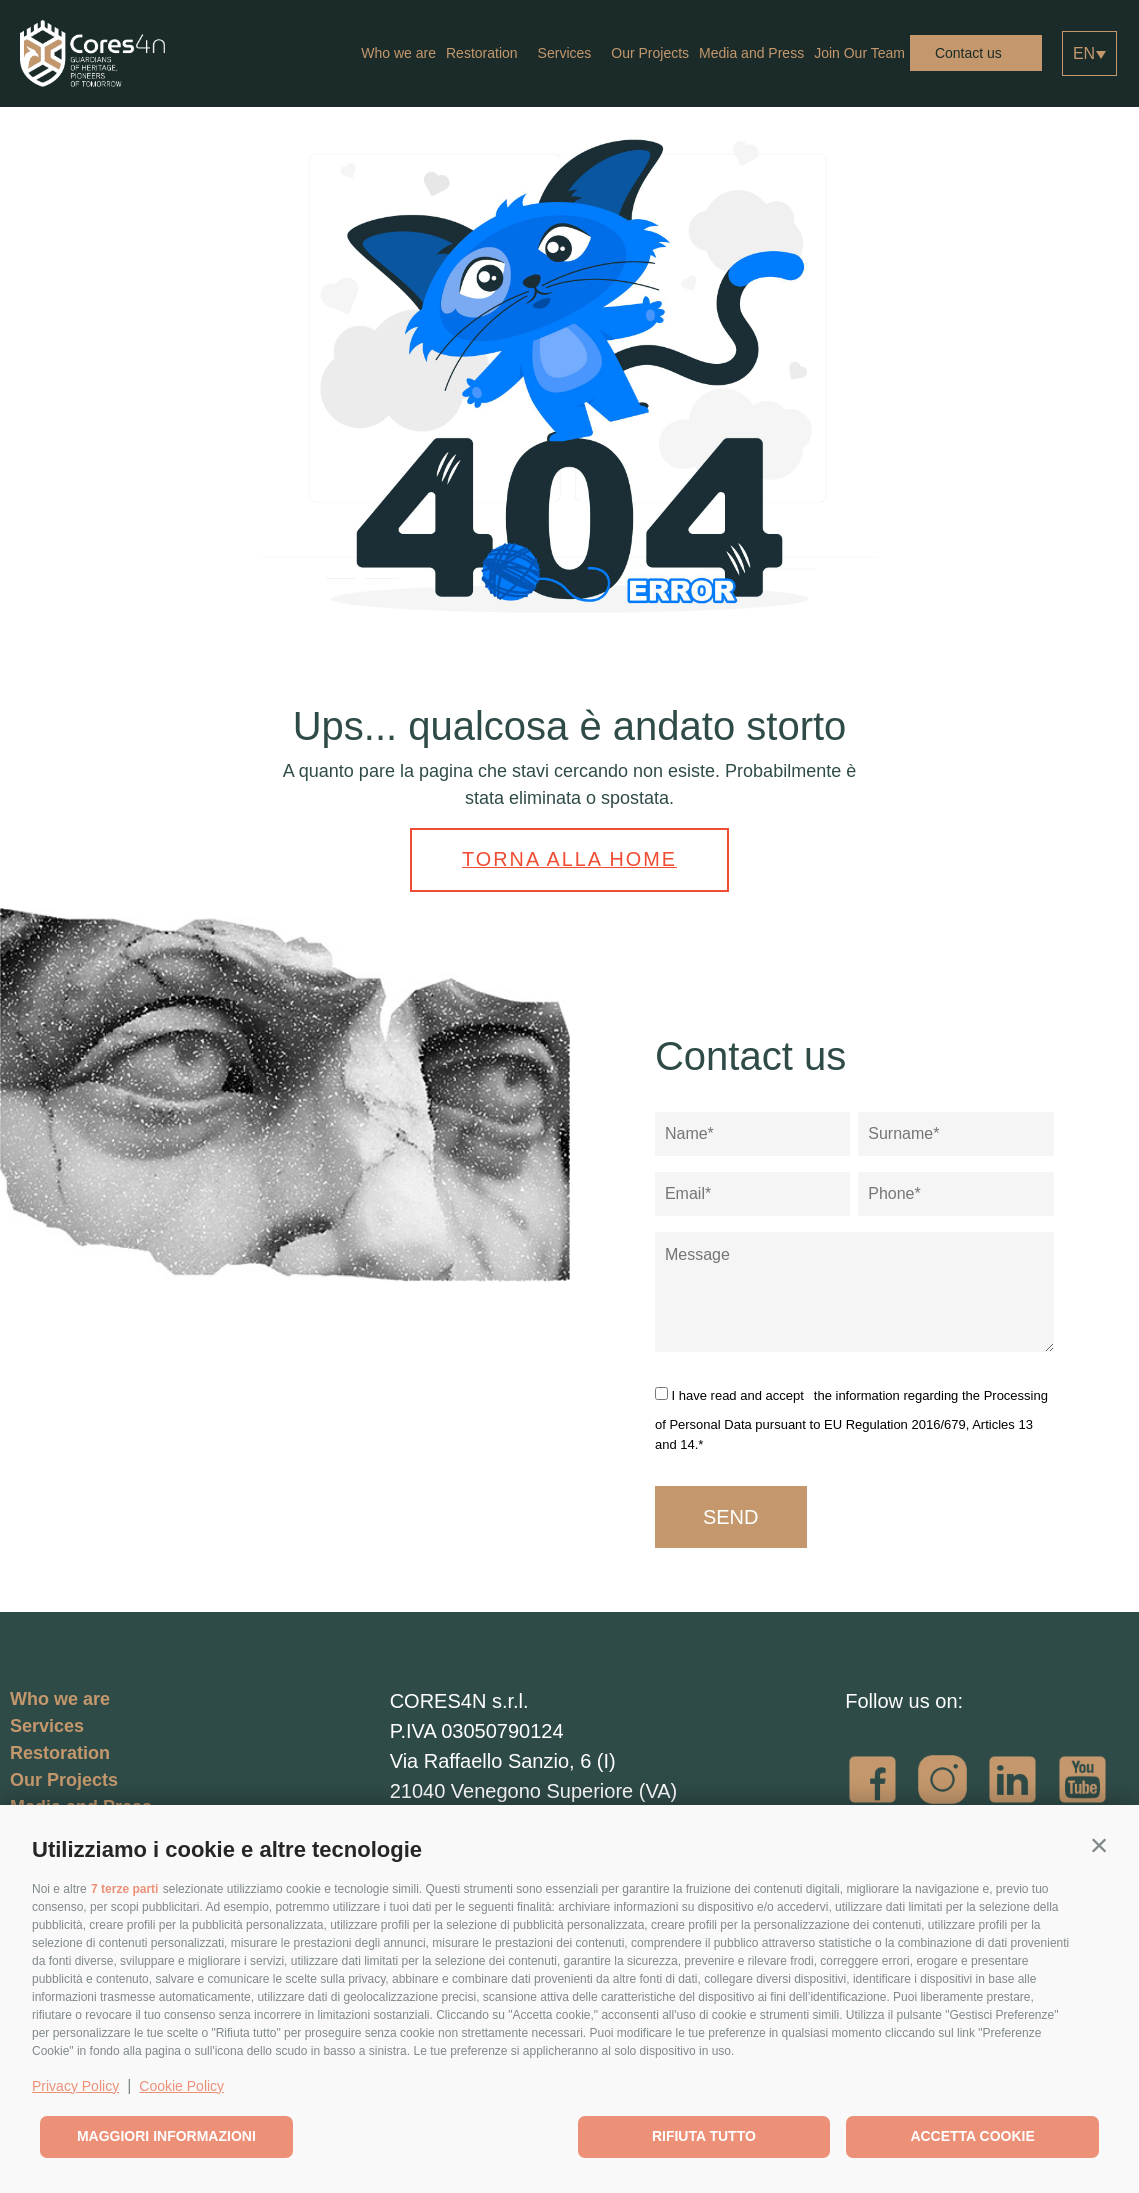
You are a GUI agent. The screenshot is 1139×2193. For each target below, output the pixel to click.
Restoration (487, 53)
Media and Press (751, 53)
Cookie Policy (181, 2086)
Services (570, 53)
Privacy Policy (75, 2086)
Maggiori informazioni (166, 2136)
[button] (1099, 1845)
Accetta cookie (972, 2136)
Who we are (398, 53)
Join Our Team (859, 53)
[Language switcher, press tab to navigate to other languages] (1089, 53)
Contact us (968, 53)
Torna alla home (570, 858)
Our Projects (650, 53)
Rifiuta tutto (704, 2136)
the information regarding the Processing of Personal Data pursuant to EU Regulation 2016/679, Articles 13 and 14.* (851, 1417)
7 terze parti (124, 1889)
